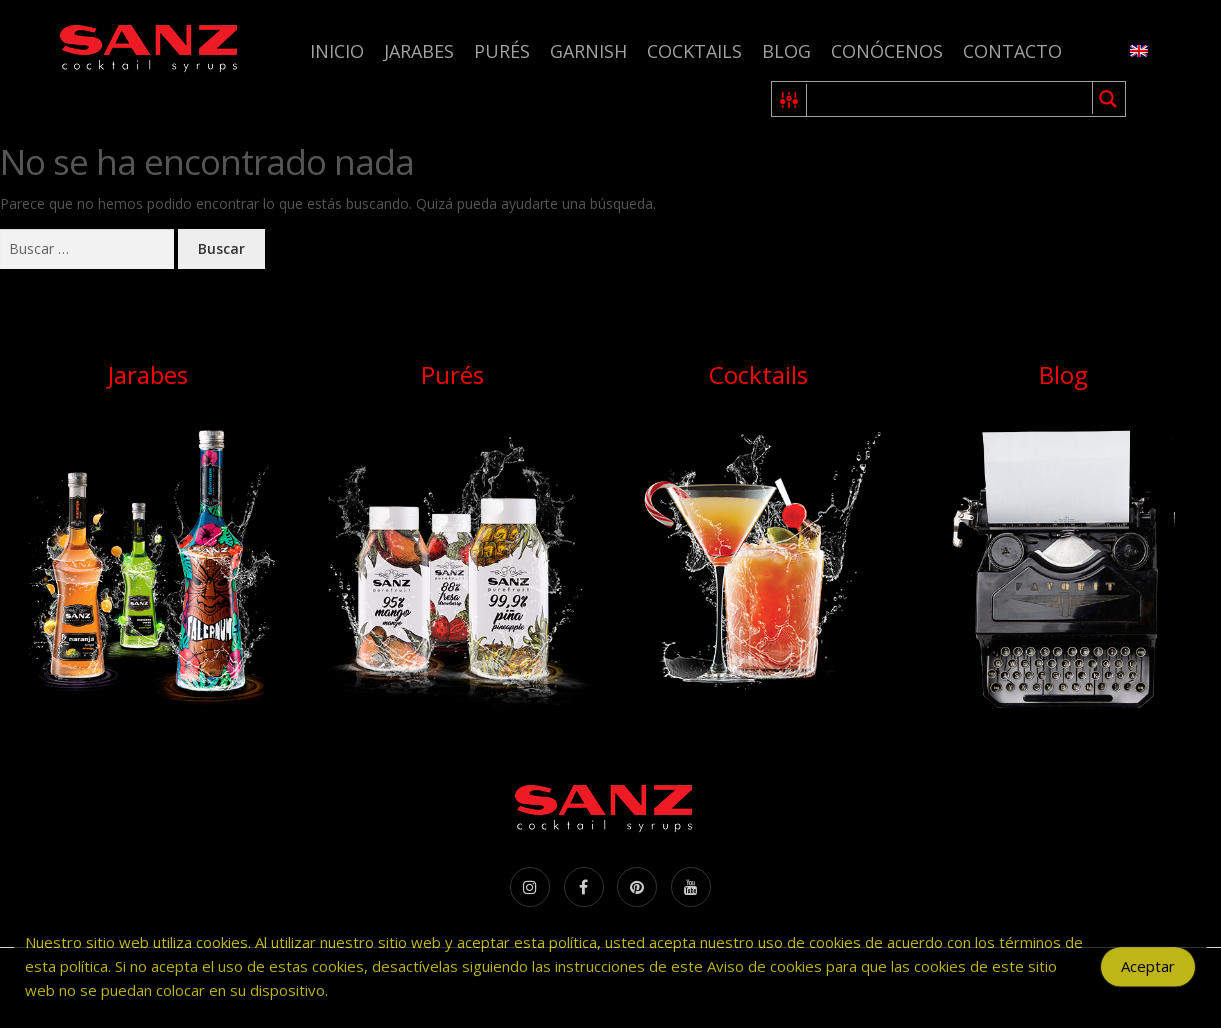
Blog (786, 51)
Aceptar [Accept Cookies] (1148, 977)
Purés (502, 51)
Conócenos (887, 51)
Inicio (337, 51)
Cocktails (694, 51)
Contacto (1012, 51)
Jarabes (419, 51)
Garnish (588, 51)
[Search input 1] (950, 99)
